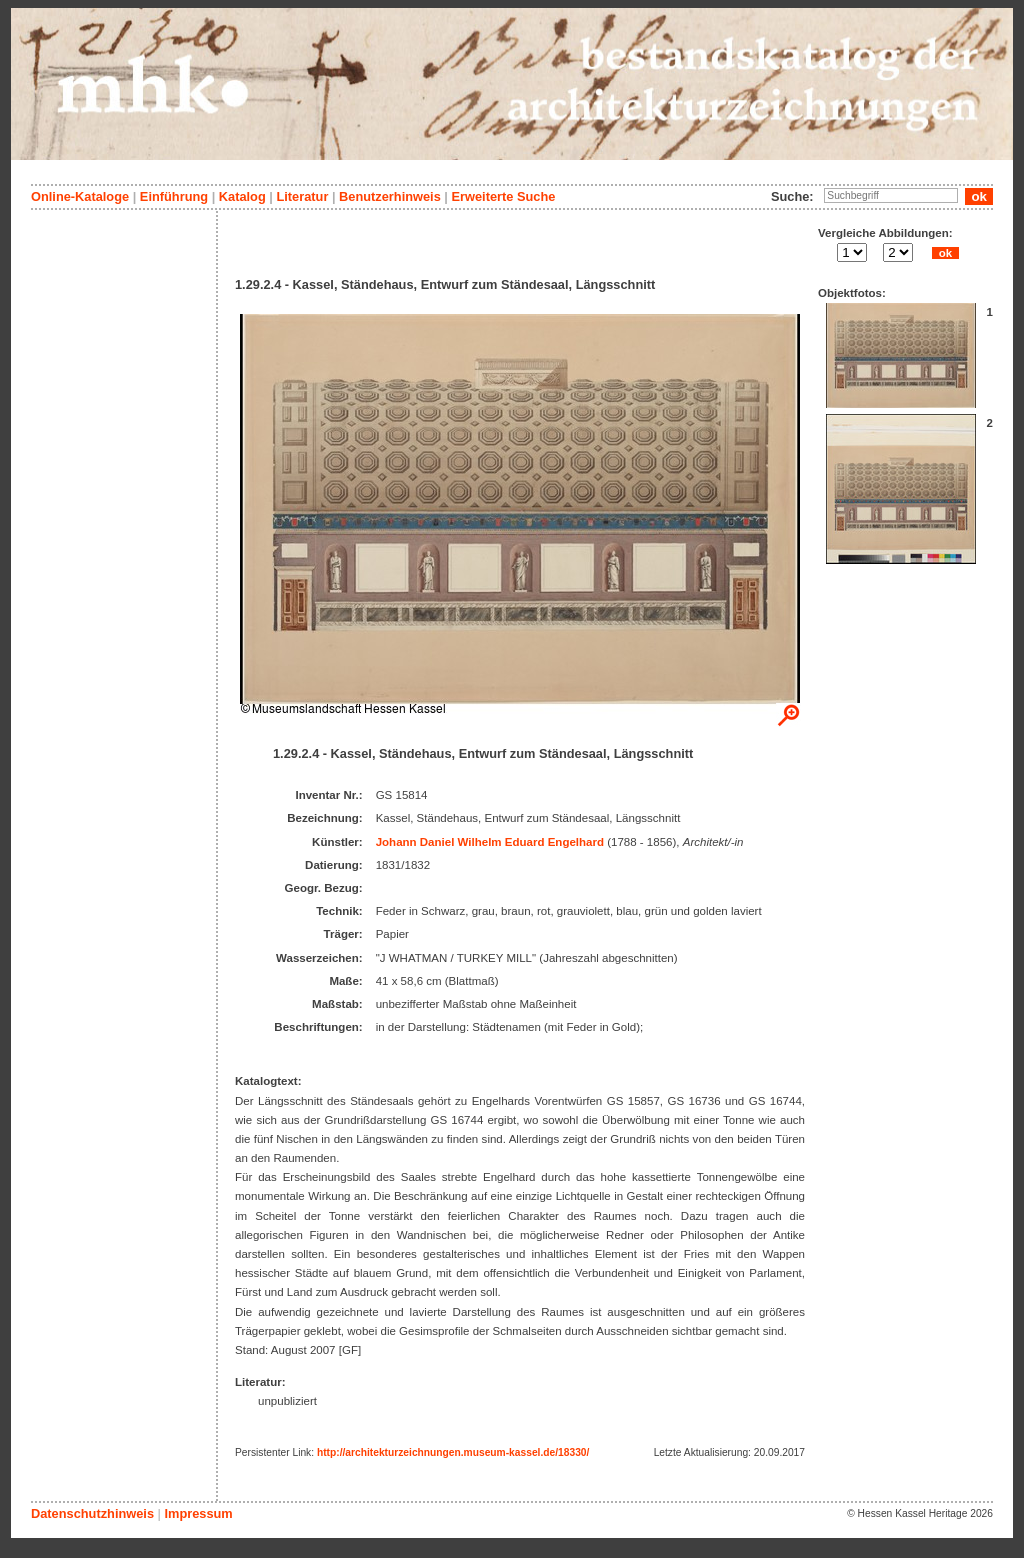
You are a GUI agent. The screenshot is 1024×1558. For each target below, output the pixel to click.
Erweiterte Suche (503, 196)
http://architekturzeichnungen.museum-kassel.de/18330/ (453, 1452)
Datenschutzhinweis (92, 1513)
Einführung (174, 196)
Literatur (302, 196)
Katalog (242, 196)
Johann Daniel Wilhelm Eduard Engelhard (490, 842)
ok (945, 253)
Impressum (198, 1513)
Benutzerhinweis (390, 196)
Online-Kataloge (80, 196)
